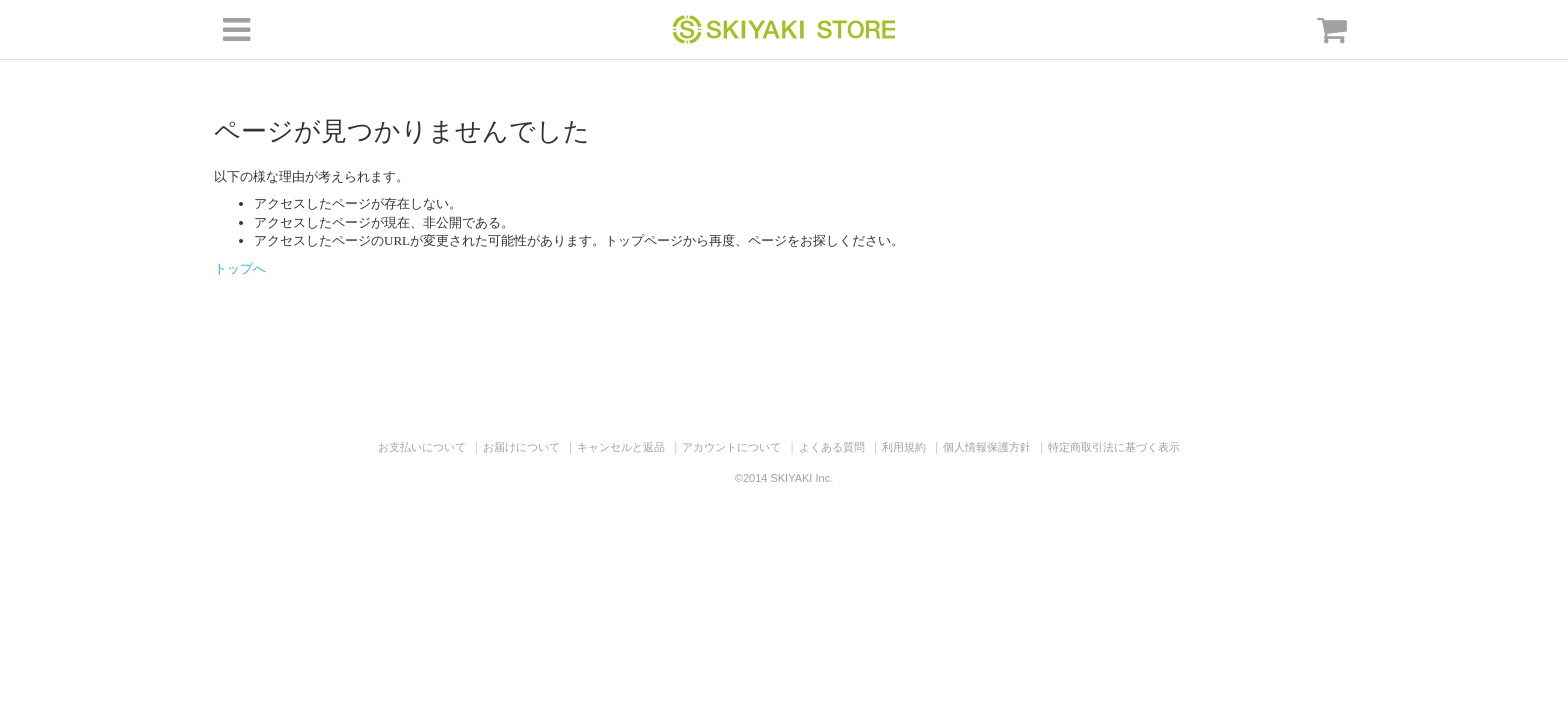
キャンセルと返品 (621, 447)
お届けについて (521, 447)
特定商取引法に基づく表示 (1114, 447)
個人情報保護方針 (987, 447)
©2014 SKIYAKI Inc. (784, 478)
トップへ (240, 268)
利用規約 (904, 447)
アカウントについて (731, 447)
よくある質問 (832, 447)
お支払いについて (422, 447)
